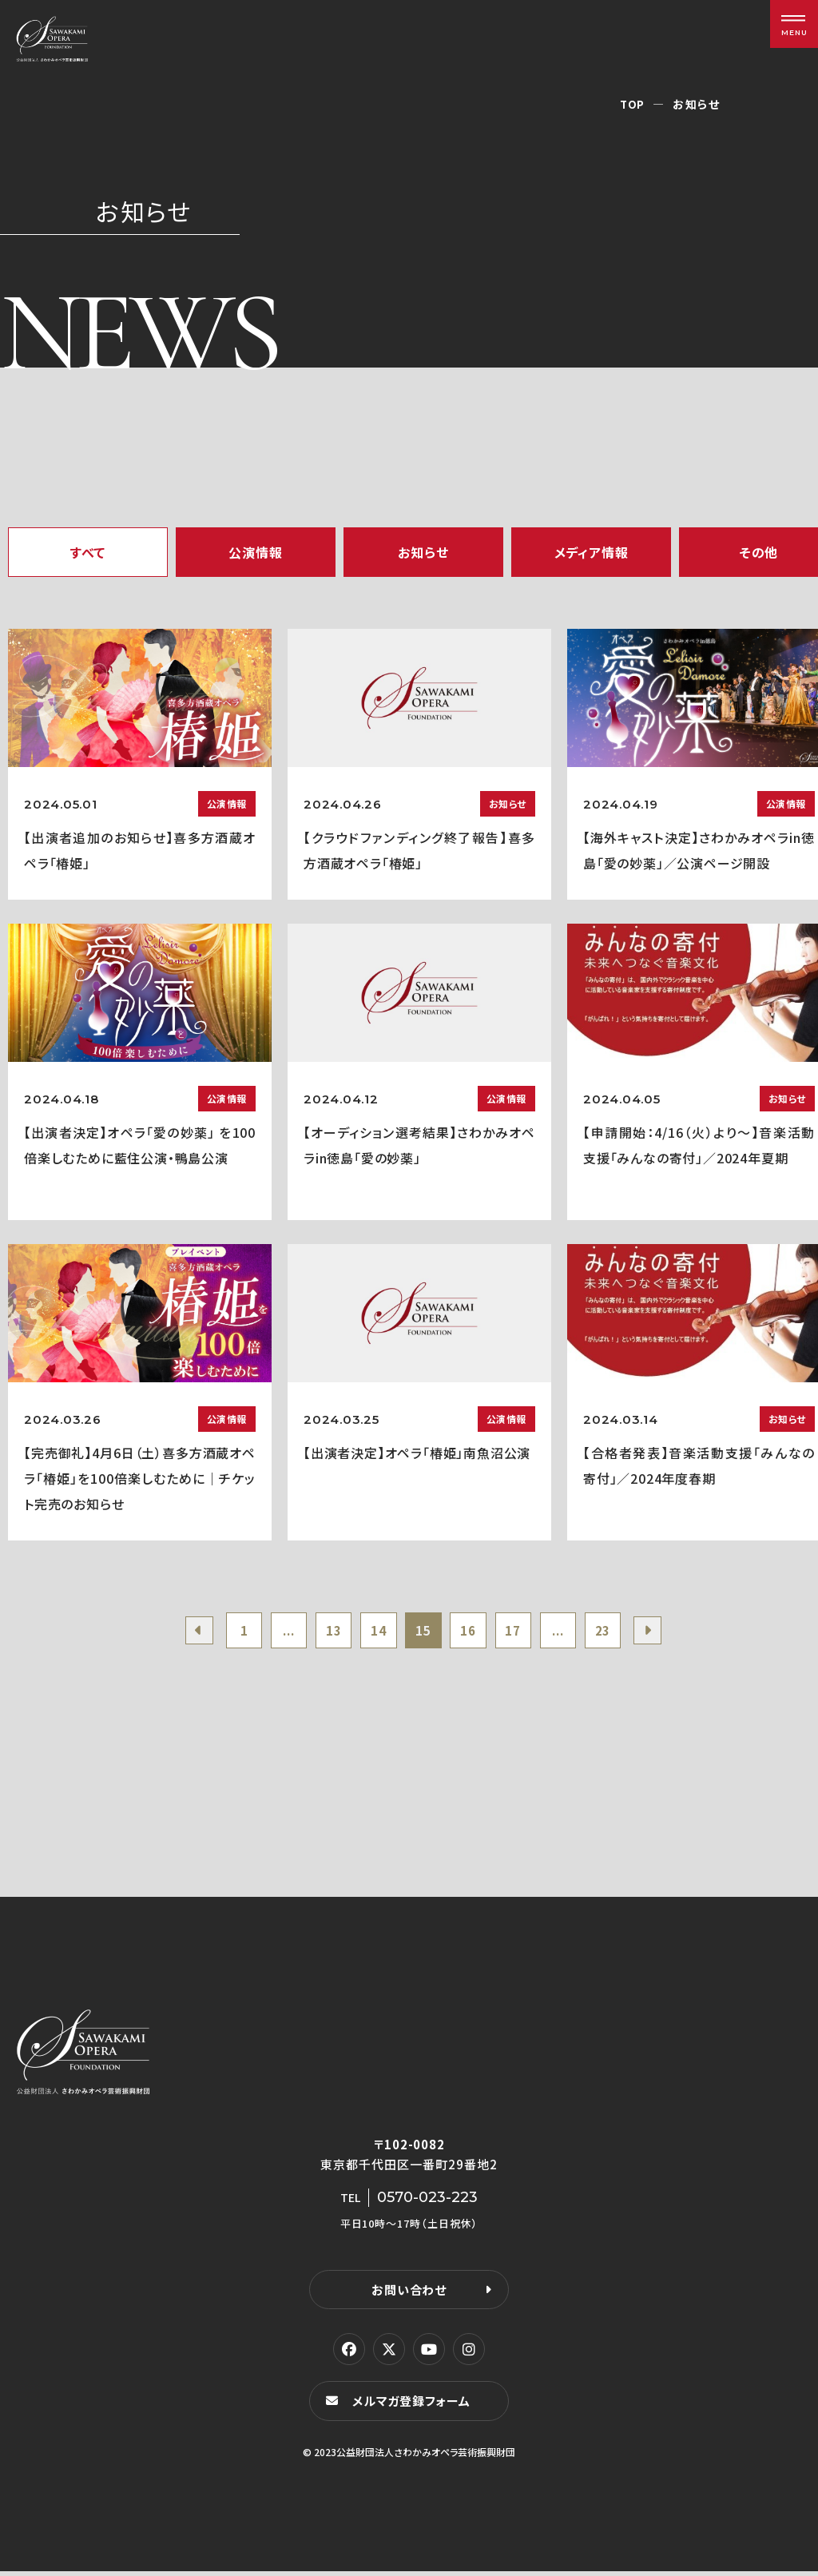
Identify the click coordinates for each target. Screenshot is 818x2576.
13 (327, 1632)
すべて (87, 552)
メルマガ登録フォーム (414, 2405)
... (277, 1632)
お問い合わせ (409, 2293)
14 (375, 1632)
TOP (632, 104)
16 (472, 1632)
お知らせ (423, 552)
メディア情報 (591, 552)
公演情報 (255, 552)
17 (521, 1632)
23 (617, 1632)
